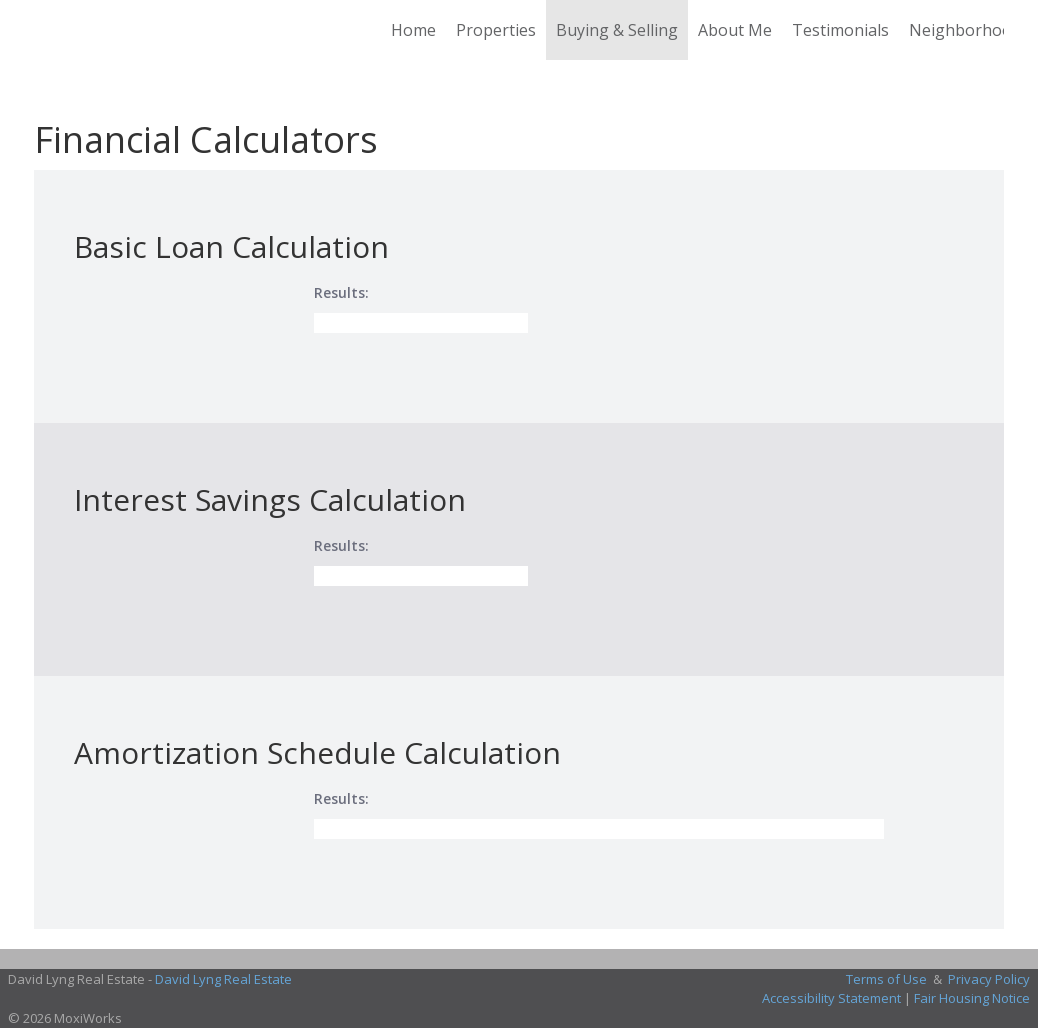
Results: (341, 292)
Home (413, 30)
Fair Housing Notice (972, 998)
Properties (496, 30)
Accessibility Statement (831, 998)
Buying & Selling (617, 30)
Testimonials (840, 30)
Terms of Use (886, 979)
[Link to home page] (44, 30)
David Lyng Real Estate (223, 979)
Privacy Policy (989, 979)
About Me (735, 30)
